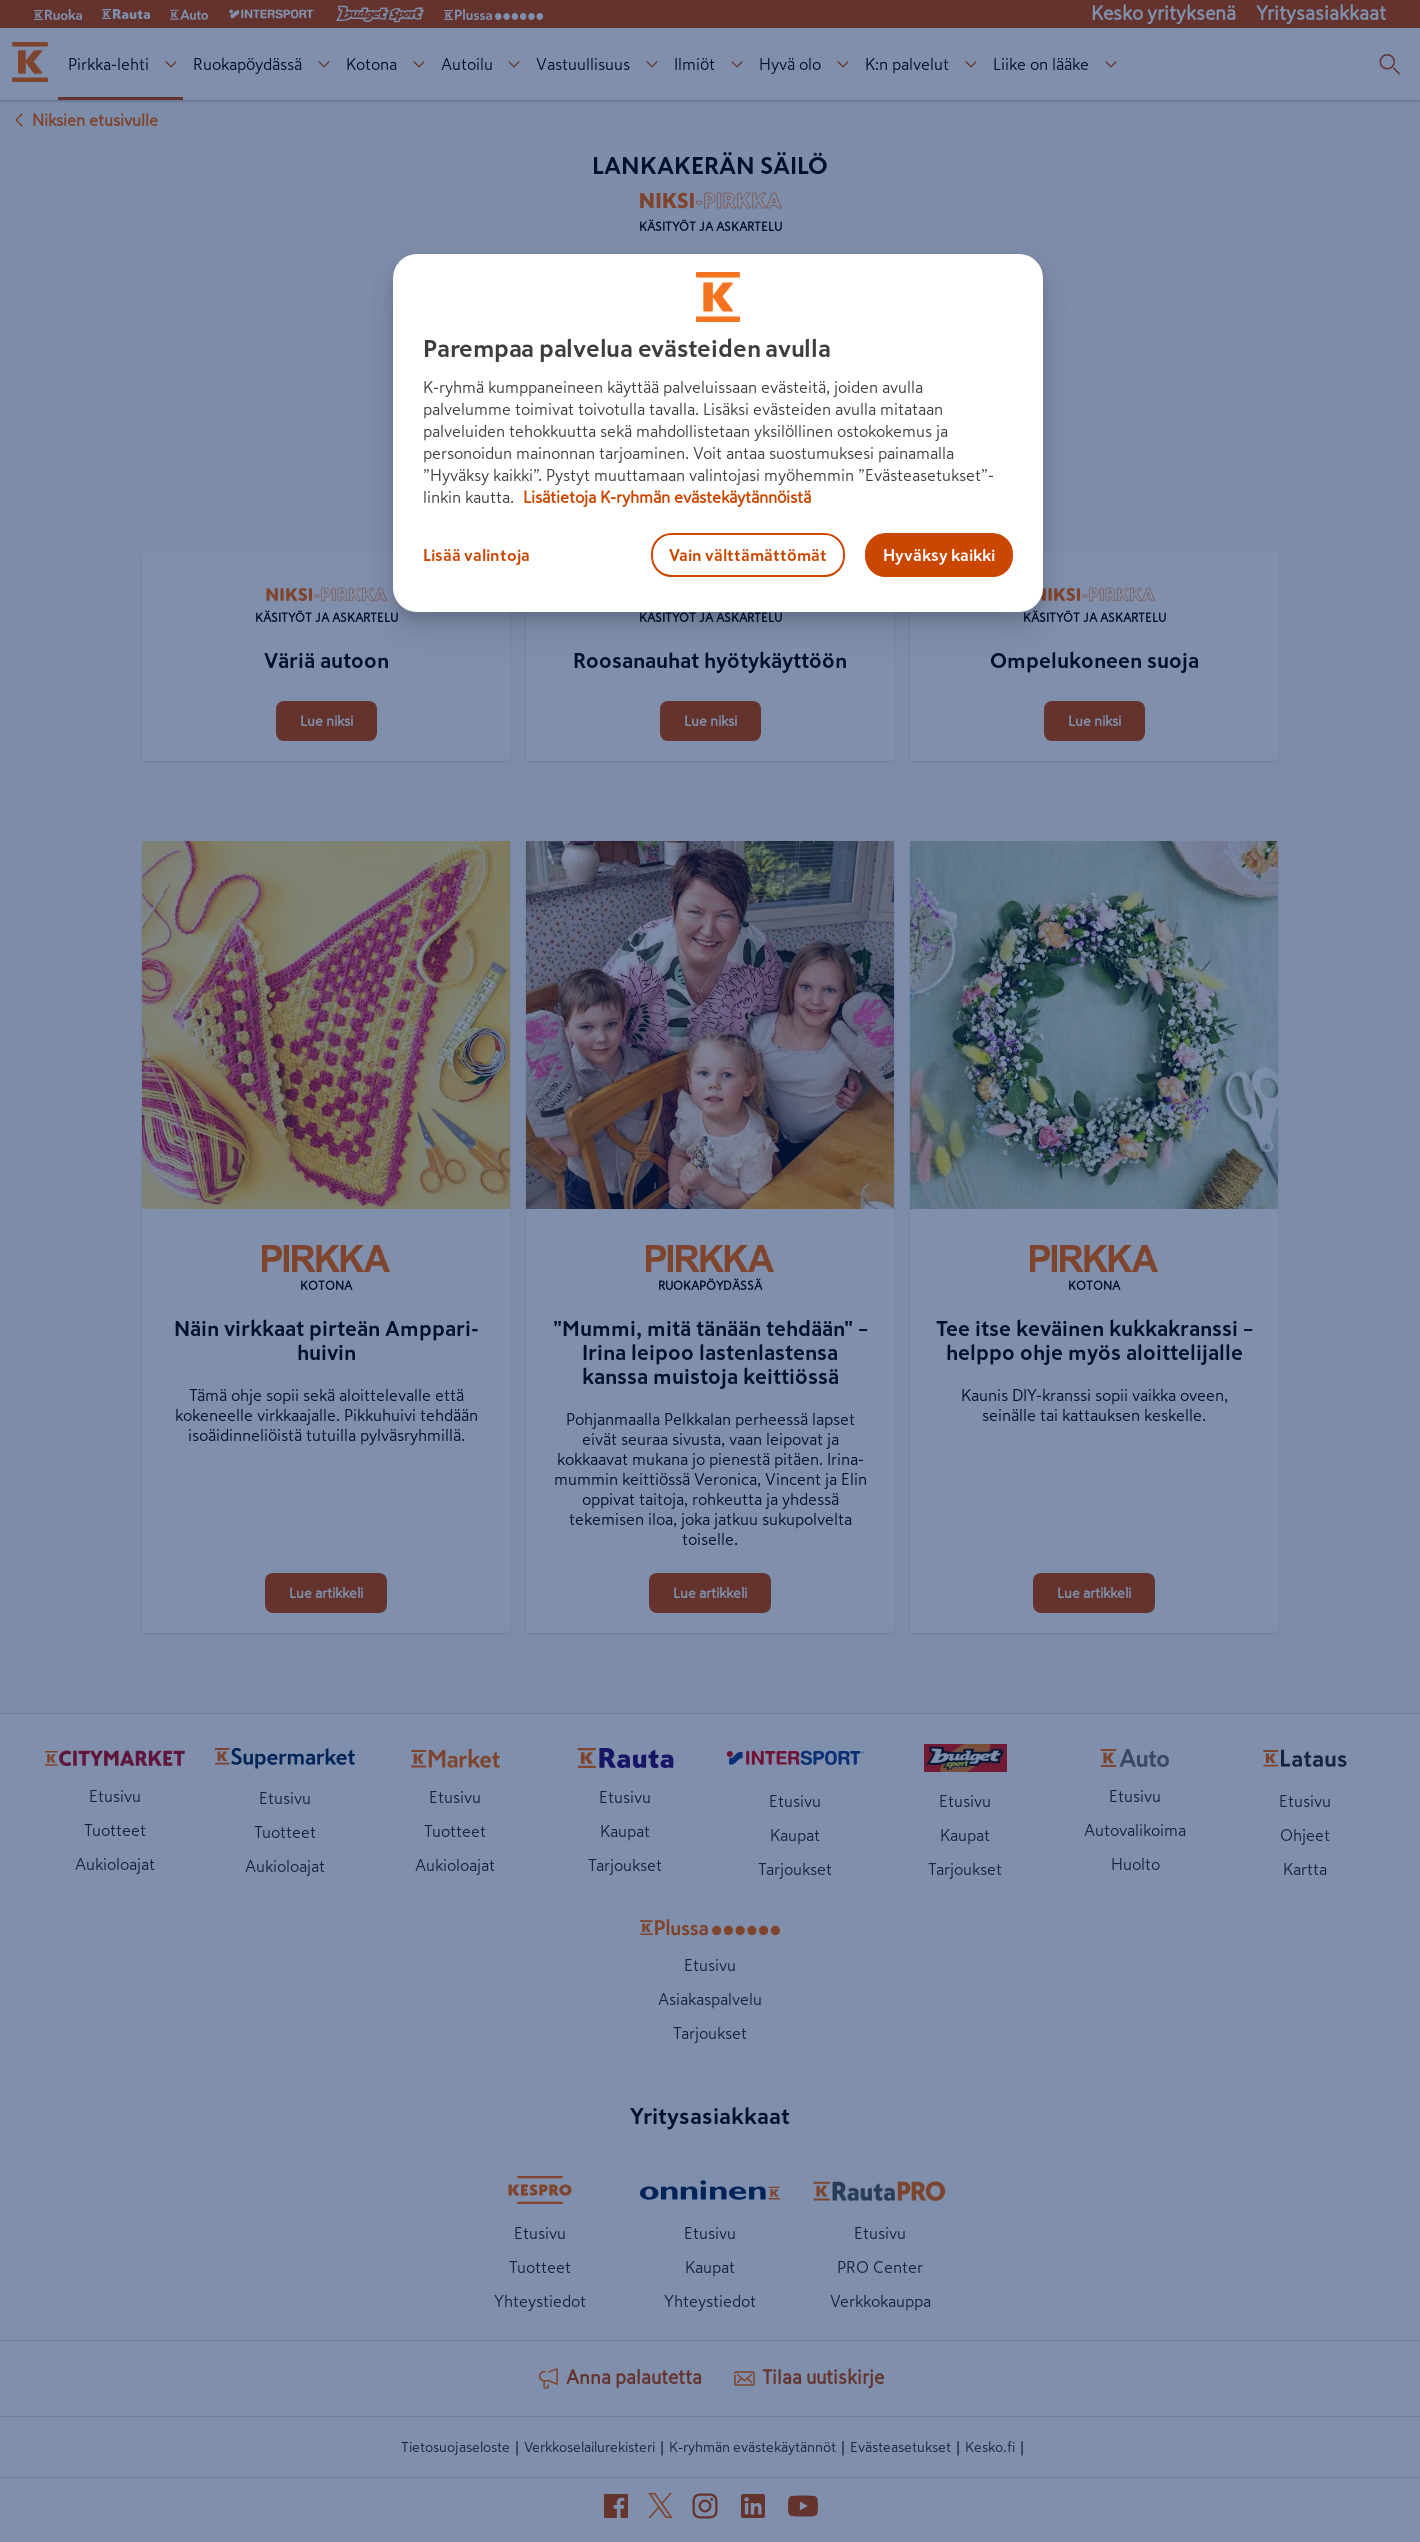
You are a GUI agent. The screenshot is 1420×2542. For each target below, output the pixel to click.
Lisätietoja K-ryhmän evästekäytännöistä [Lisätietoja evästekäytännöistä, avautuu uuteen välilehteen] (665, 497)
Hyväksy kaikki (939, 555)
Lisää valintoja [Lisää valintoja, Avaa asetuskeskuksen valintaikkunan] (476, 555)
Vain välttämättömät (748, 555)
